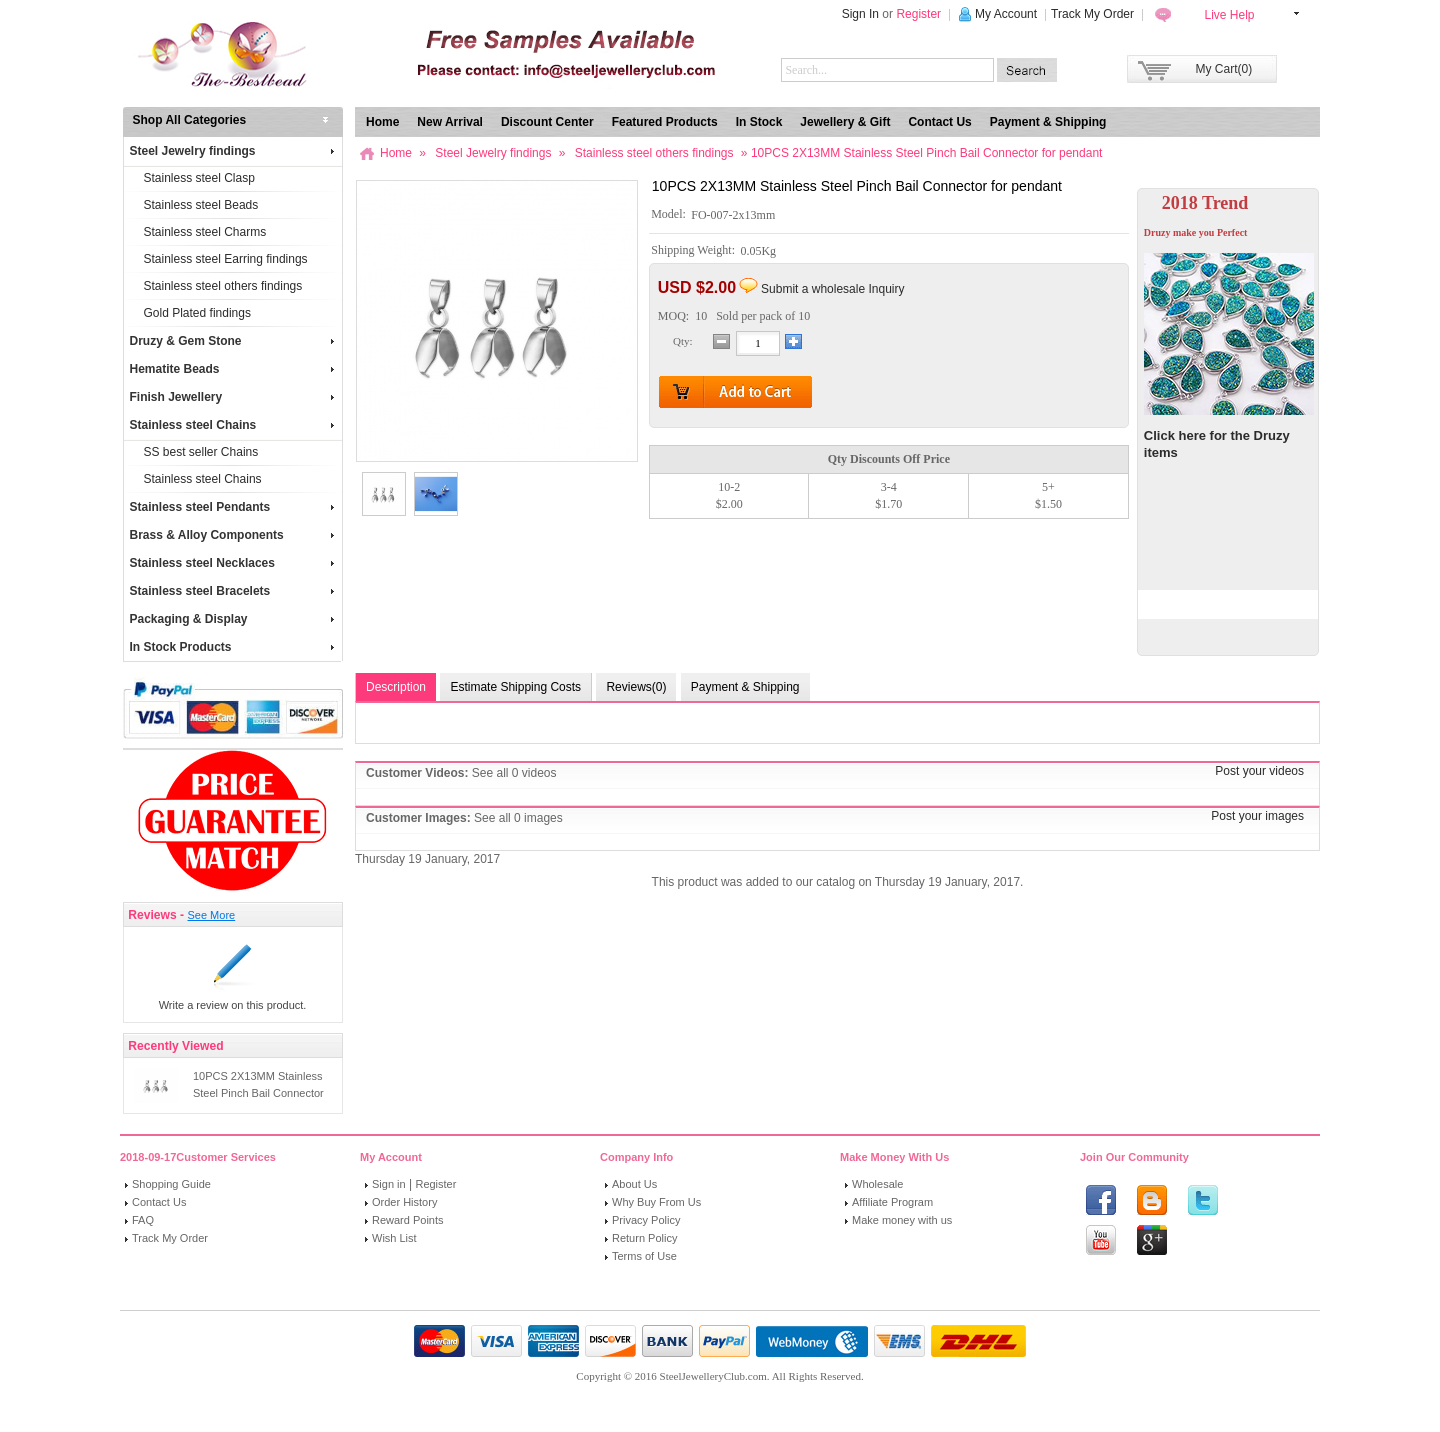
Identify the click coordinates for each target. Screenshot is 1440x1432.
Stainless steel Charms (205, 232)
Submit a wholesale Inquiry (832, 289)
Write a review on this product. (233, 1005)
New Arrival (450, 122)
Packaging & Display (232, 619)
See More (211, 915)
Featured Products (665, 122)
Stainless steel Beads (201, 205)
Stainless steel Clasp (199, 178)
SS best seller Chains (201, 452)
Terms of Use (644, 1256)
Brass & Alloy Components (232, 535)
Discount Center (547, 122)
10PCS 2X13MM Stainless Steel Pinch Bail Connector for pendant (258, 1093)
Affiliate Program (892, 1202)
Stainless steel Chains (232, 425)
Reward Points (408, 1220)
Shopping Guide (171, 1184)
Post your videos (1259, 771)
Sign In (860, 14)
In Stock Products (232, 647)
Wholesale (877, 1184)
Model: (670, 215)
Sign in (389, 1184)
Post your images (1257, 816)
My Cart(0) (1224, 69)
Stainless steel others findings (223, 286)
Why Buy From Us (656, 1202)
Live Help (1229, 15)
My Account (1006, 14)
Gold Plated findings (197, 313)
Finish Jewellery (232, 397)
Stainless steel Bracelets (232, 591)
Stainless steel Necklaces (232, 563)
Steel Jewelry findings (232, 151)
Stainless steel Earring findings (226, 259)
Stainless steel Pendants (232, 507)
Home (382, 122)
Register (918, 14)
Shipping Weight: (694, 251)
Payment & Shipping (1048, 122)
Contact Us (939, 122)
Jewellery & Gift (845, 122)
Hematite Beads (232, 369)
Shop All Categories (190, 120)
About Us (634, 1184)
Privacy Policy (646, 1220)
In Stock (759, 122)
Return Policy (644, 1238)
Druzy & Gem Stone (232, 341)
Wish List (394, 1238)
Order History (404, 1202)
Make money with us (902, 1220)
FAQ (143, 1220)
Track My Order (1092, 14)
